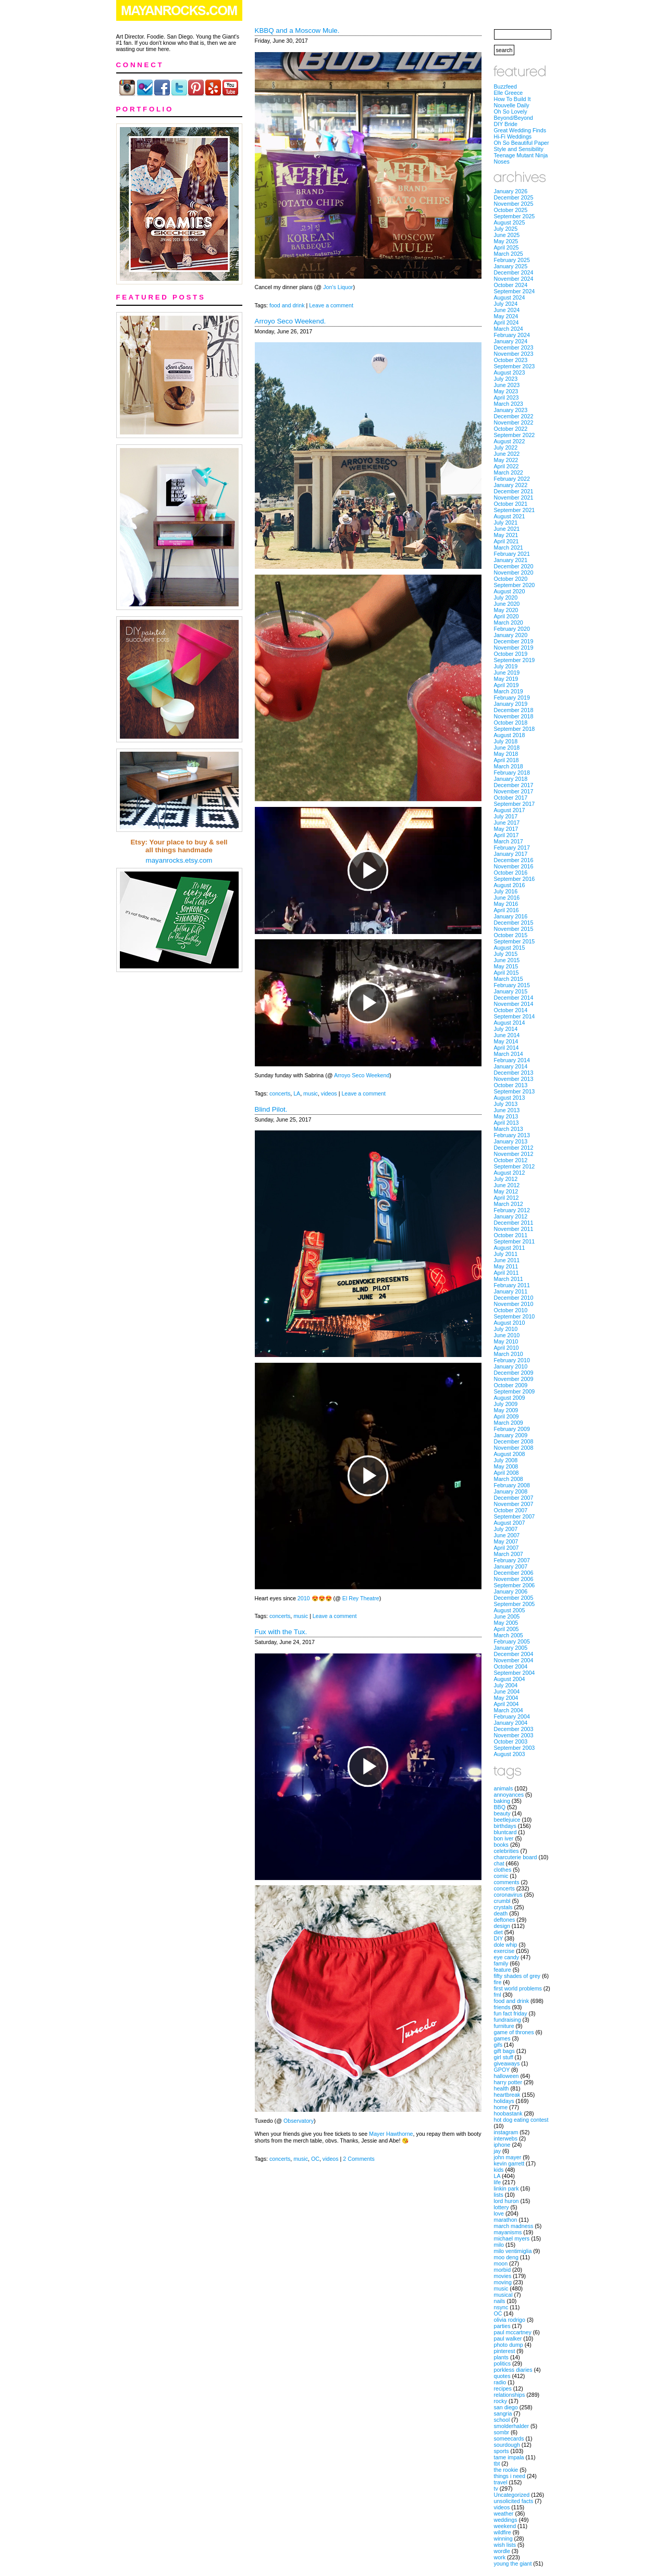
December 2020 (514, 566)
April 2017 (506, 835)
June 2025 (507, 235)
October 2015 (511, 935)
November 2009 (514, 1379)
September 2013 (514, 1091)
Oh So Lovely (510, 111)
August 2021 (509, 516)
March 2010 (508, 1354)
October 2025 (511, 210)
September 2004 (514, 1673)
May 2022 (506, 460)
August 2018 (509, 735)
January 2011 (511, 1291)
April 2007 (506, 1548)
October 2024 (511, 285)
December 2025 (514, 197)
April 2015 (506, 972)
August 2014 (509, 1022)
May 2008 (506, 1466)
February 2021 (512, 554)
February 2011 (512, 1285)
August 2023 (509, 372)
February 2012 (512, 1210)
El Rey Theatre (360, 1598)
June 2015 (507, 960)
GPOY (502, 2070)
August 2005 (509, 1610)
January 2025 (511, 266)
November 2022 (514, 422)
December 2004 (514, 1654)
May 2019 (506, 679)
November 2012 (514, 1154)
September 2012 (514, 1166)
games (502, 2038)
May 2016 (506, 904)
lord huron (506, 2201)
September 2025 (514, 216)
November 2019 (514, 647)
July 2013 (506, 1104)
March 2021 (508, 547)
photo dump (508, 2345)
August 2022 (509, 441)
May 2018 (506, 754)
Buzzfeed (505, 86)
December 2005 (514, 1598)
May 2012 (506, 1191)
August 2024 (509, 297)
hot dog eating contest (521, 2120)
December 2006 (514, 1573)
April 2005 (506, 1629)
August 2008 (509, 1454)
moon (501, 2263)
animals (503, 1788)
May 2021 (506, 535)
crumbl (502, 1901)
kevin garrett (509, 2163)
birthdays (505, 1826)
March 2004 (508, 1710)
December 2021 (514, 491)
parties (502, 2326)
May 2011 (506, 1266)
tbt (497, 2463)
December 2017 (514, 785)
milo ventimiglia (513, 2251)
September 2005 (514, 1604)
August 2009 (509, 1398)
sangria (503, 2413)
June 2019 (507, 672)
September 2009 (514, 1391)
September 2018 (514, 729)
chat (499, 1863)
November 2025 (514, 204)
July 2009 (506, 1404)
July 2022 (506, 447)
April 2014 (506, 1047)
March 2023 (508, 404)
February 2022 (512, 479)
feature (502, 1970)
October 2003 (511, 1741)
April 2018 (506, 760)
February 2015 (512, 985)
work (500, 2557)
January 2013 (511, 1141)
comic (501, 1876)
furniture (504, 2026)
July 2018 (506, 741)
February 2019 (512, 697)
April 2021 (506, 541)
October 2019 (511, 654)
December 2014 (514, 997)
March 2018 (508, 766)
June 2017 (507, 822)
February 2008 (512, 1485)
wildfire (502, 2532)
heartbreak (507, 2095)
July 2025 (506, 229)
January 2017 (511, 854)
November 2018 (514, 716)
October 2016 (511, 872)
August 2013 (509, 1097)
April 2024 (506, 322)
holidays (504, 2101)
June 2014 (507, 1035)
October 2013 (511, 1085)
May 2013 (506, 1116)
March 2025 (508, 254)
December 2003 (514, 1729)
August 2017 (509, 810)
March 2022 (508, 472)
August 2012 (509, 1172)
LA (296, 1093)
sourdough (507, 2445)
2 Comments (358, 2159)
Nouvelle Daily (511, 105)
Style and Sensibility (519, 149)
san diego (506, 2407)
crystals (503, 1907)
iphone (502, 2145)
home (501, 2107)
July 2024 (506, 304)
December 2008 (514, 1441)
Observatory (298, 2121)
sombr (502, 2432)
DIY (498, 1938)
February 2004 (512, 1716)
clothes (503, 1869)
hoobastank (508, 2113)
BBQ (500, 1807)
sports (501, 2451)
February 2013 (512, 1135)
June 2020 (507, 604)
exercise (504, 1951)
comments (507, 1882)
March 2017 (508, 841)
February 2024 (512, 335)
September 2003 (514, 1748)
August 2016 (509, 885)
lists (498, 2195)
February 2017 (512, 847)
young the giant (513, 2563)
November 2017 (514, 791)
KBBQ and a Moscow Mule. (297, 30)
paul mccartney (513, 2332)
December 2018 (514, 710)
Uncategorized (512, 2495)
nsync (501, 2307)
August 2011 (509, 1248)
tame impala (509, 2457)
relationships (509, 2395)
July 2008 (506, 1460)
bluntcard (505, 1832)
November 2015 (514, 929)
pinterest (504, 2351)
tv (496, 2488)
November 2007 (514, 1504)
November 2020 (514, 572)
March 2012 (508, 1204)
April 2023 (506, 397)
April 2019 (506, 685)
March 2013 (508, 1129)
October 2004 (511, 1666)
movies (503, 2276)
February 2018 (512, 772)
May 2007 (506, 1541)
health (501, 2088)
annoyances (509, 1794)
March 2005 (508, 1635)
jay (497, 2151)
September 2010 (514, 1316)
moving (503, 2282)
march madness (514, 2226)
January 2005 (511, 1648)
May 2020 (506, 610)
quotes (502, 2376)
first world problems (518, 1988)
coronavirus (508, 1894)
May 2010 (506, 1341)
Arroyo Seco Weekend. (290, 321)
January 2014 (511, 1066)
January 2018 (511, 779)
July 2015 (506, 954)
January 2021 (511, 560)
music (310, 1093)
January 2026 (511, 191)
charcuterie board (515, 1857)
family (501, 1963)
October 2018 (511, 722)
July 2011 (506, 1254)
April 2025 (506, 247)
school (502, 2420)
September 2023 (514, 366)
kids (499, 2170)
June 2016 (507, 897)
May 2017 (506, 829)
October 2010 (511, 1310)
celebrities (506, 1851)
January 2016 (511, 916)
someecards (509, 2438)
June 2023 (507, 385)
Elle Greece (508, 93)
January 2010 (511, 1366)
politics (502, 2363)
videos (329, 1093)
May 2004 (506, 1698)
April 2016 (506, 910)
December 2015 (514, 922)
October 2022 (511, 429)
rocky (500, 2401)
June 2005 (507, 1616)
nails (499, 2301)
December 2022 (514, 416)
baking (502, 1801)
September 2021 (514, 510)
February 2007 (512, 1560)
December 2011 (514, 1222)
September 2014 (514, 1016)
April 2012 (506, 1197)
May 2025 (506, 241)
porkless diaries (513, 2370)
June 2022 (507, 454)
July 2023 (506, 379)
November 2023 (514, 354)
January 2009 (511, 1435)
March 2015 (508, 979)
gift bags (504, 2051)
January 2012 (511, 1216)
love (499, 2213)
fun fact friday (510, 2013)
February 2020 (512, 629)
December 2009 (514, 1373)
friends (502, 2007)
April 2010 (506, 1348)
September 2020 (514, 585)
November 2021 (514, 497)
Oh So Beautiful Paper (521, 143)
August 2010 (509, 1323)
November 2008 (514, 1448)
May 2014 (506, 1041)
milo (499, 2245)
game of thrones (514, 2032)
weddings (505, 2520)
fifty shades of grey (517, 1976)
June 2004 (507, 1691)
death (501, 1913)
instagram (506, 2132)
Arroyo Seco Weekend (361, 1075)
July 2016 (506, 891)
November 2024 (514, 279)
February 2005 (512, 1641)
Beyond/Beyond (513, 118)
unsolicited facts (514, 2501)
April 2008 (506, 1473)
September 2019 (514, 660)
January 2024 (511, 341)
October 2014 (511, 1010)
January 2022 (511, 485)
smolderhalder (511, 2426)
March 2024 (508, 329)
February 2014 (512, 1060)
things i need (509, 2476)
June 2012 (507, 1185)
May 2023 (506, 391)
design (502, 1926)
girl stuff (503, 2057)
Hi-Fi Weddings (513, 136)
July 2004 (506, 1685)
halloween (506, 2076)
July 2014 (506, 1029)
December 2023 (514, 347)
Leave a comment (331, 305)
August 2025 (509, 222)
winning (503, 2538)
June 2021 (507, 529)
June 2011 (507, 1260)
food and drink (287, 305)
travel (501, 2482)
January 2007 (511, 1566)
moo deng (506, 2257)
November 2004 (514, 1660)
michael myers (512, 2238)
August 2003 (509, 1754)
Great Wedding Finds (520, 130)
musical (503, 2295)
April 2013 (506, 1122)
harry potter (508, 2082)
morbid (502, 2270)
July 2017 (506, 816)
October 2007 (511, 1510)
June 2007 (507, 1535)
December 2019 (514, 641)
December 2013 (514, 1072)
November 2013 (514, 1079)
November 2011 (514, 1229)
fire (498, 1982)
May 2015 (506, 966)
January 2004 (511, 1723)
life (497, 2182)
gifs (498, 2045)
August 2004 (509, 1679)
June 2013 (507, 1110)
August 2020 (509, 591)
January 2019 (511, 704)
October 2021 (511, 504)
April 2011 (506, 1273)
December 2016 (514, 860)
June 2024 (507, 310)
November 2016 (514, 866)
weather (504, 2513)
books (501, 1844)
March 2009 (508, 1423)
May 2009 (506, 1410)
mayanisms (508, 2232)
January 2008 (511, 1491)
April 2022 (506, 466)
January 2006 (511, 1591)
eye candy (507, 1957)
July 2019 (506, 666)
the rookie (506, 2470)
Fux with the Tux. (281, 1632)
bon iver (504, 1838)
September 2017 (514, 804)
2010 (304, 1598)
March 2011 (508, 1279)
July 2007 (506, 1529)
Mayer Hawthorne (391, 2134)
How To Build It (512, 99)
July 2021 (506, 522)
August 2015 (509, 947)
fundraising (507, 2020)
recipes (503, 2388)
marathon (505, 2220)
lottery (501, 2207)
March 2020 (508, 622)
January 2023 (511, 410)
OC (315, 2159)
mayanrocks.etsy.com (179, 860)
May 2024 (506, 316)
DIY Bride (505, 124)
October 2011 (511, 1235)
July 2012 (506, 1179)
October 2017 (511, 797)
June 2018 (507, 747)
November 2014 (514, 1004)
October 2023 (511, 360)
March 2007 (508, 1554)
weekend (505, 2526)
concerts (279, 1093)
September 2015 (514, 941)
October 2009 (511, 1385)
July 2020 (506, 597)
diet (498, 1932)
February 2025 (512, 260)
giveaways (507, 2063)
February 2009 (512, 1429)
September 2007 (514, 1516)
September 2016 (514, 879)
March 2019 (508, 691)
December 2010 (514, 1298)
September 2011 (514, 1241)
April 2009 (506, 1416)
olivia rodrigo (509, 2320)
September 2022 (514, 435)
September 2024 (514, 291)
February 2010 (512, 1360)
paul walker (508, 2338)
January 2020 (511, 635)
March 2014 (508, 1054)
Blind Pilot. (271, 1109)
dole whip (505, 1945)
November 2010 (514, 1304)
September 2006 (514, 1585)
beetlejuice (507, 1819)
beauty (502, 1813)
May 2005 (506, 1623)
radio (500, 2382)
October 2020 (511, 579)
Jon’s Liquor (338, 287)
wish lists (505, 2545)
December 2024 (514, 272)
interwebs (506, 2138)
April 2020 (506, 616)
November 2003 (514, 1735)
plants (501, 2357)
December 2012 (514, 1147)
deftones (504, 1920)
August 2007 (509, 1523)
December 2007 (514, 1498)
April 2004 (506, 1704)
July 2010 (506, 1329)
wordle (502, 2551)
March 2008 (508, 1479)
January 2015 (511, 991)
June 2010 (507, 1335)
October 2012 (511, 1160)
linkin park (506, 2188)
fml (497, 1995)
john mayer (508, 2157)
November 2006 (514, 1579)
